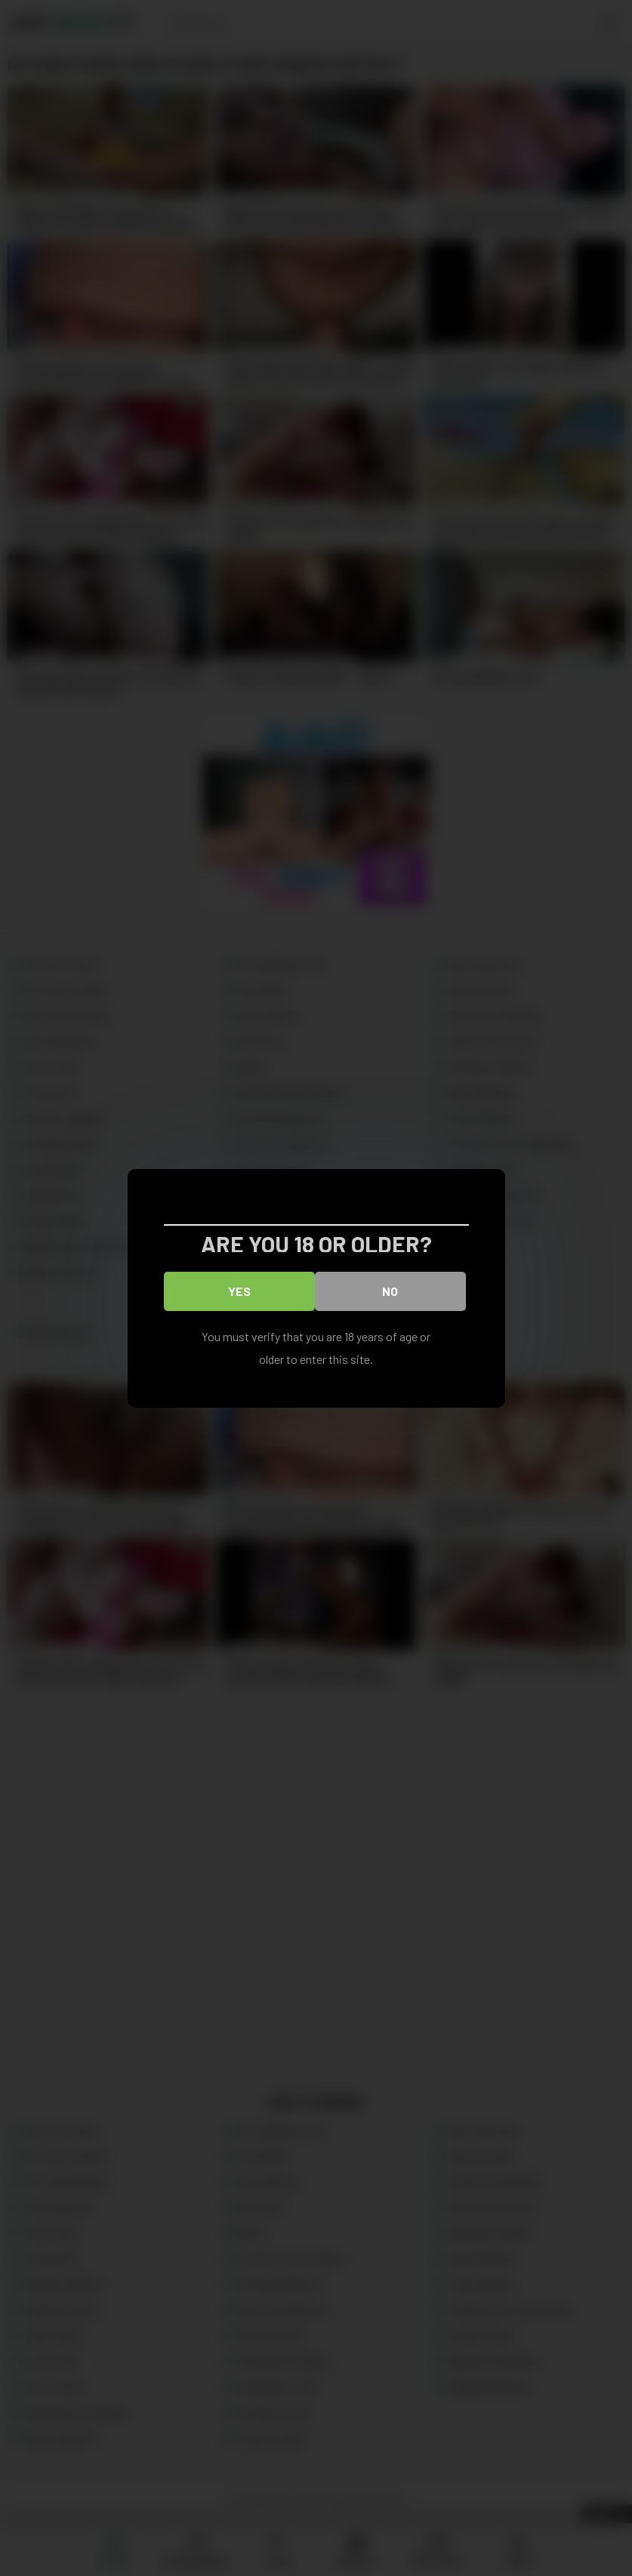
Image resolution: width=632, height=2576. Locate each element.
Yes (239, 1290)
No (390, 1290)
